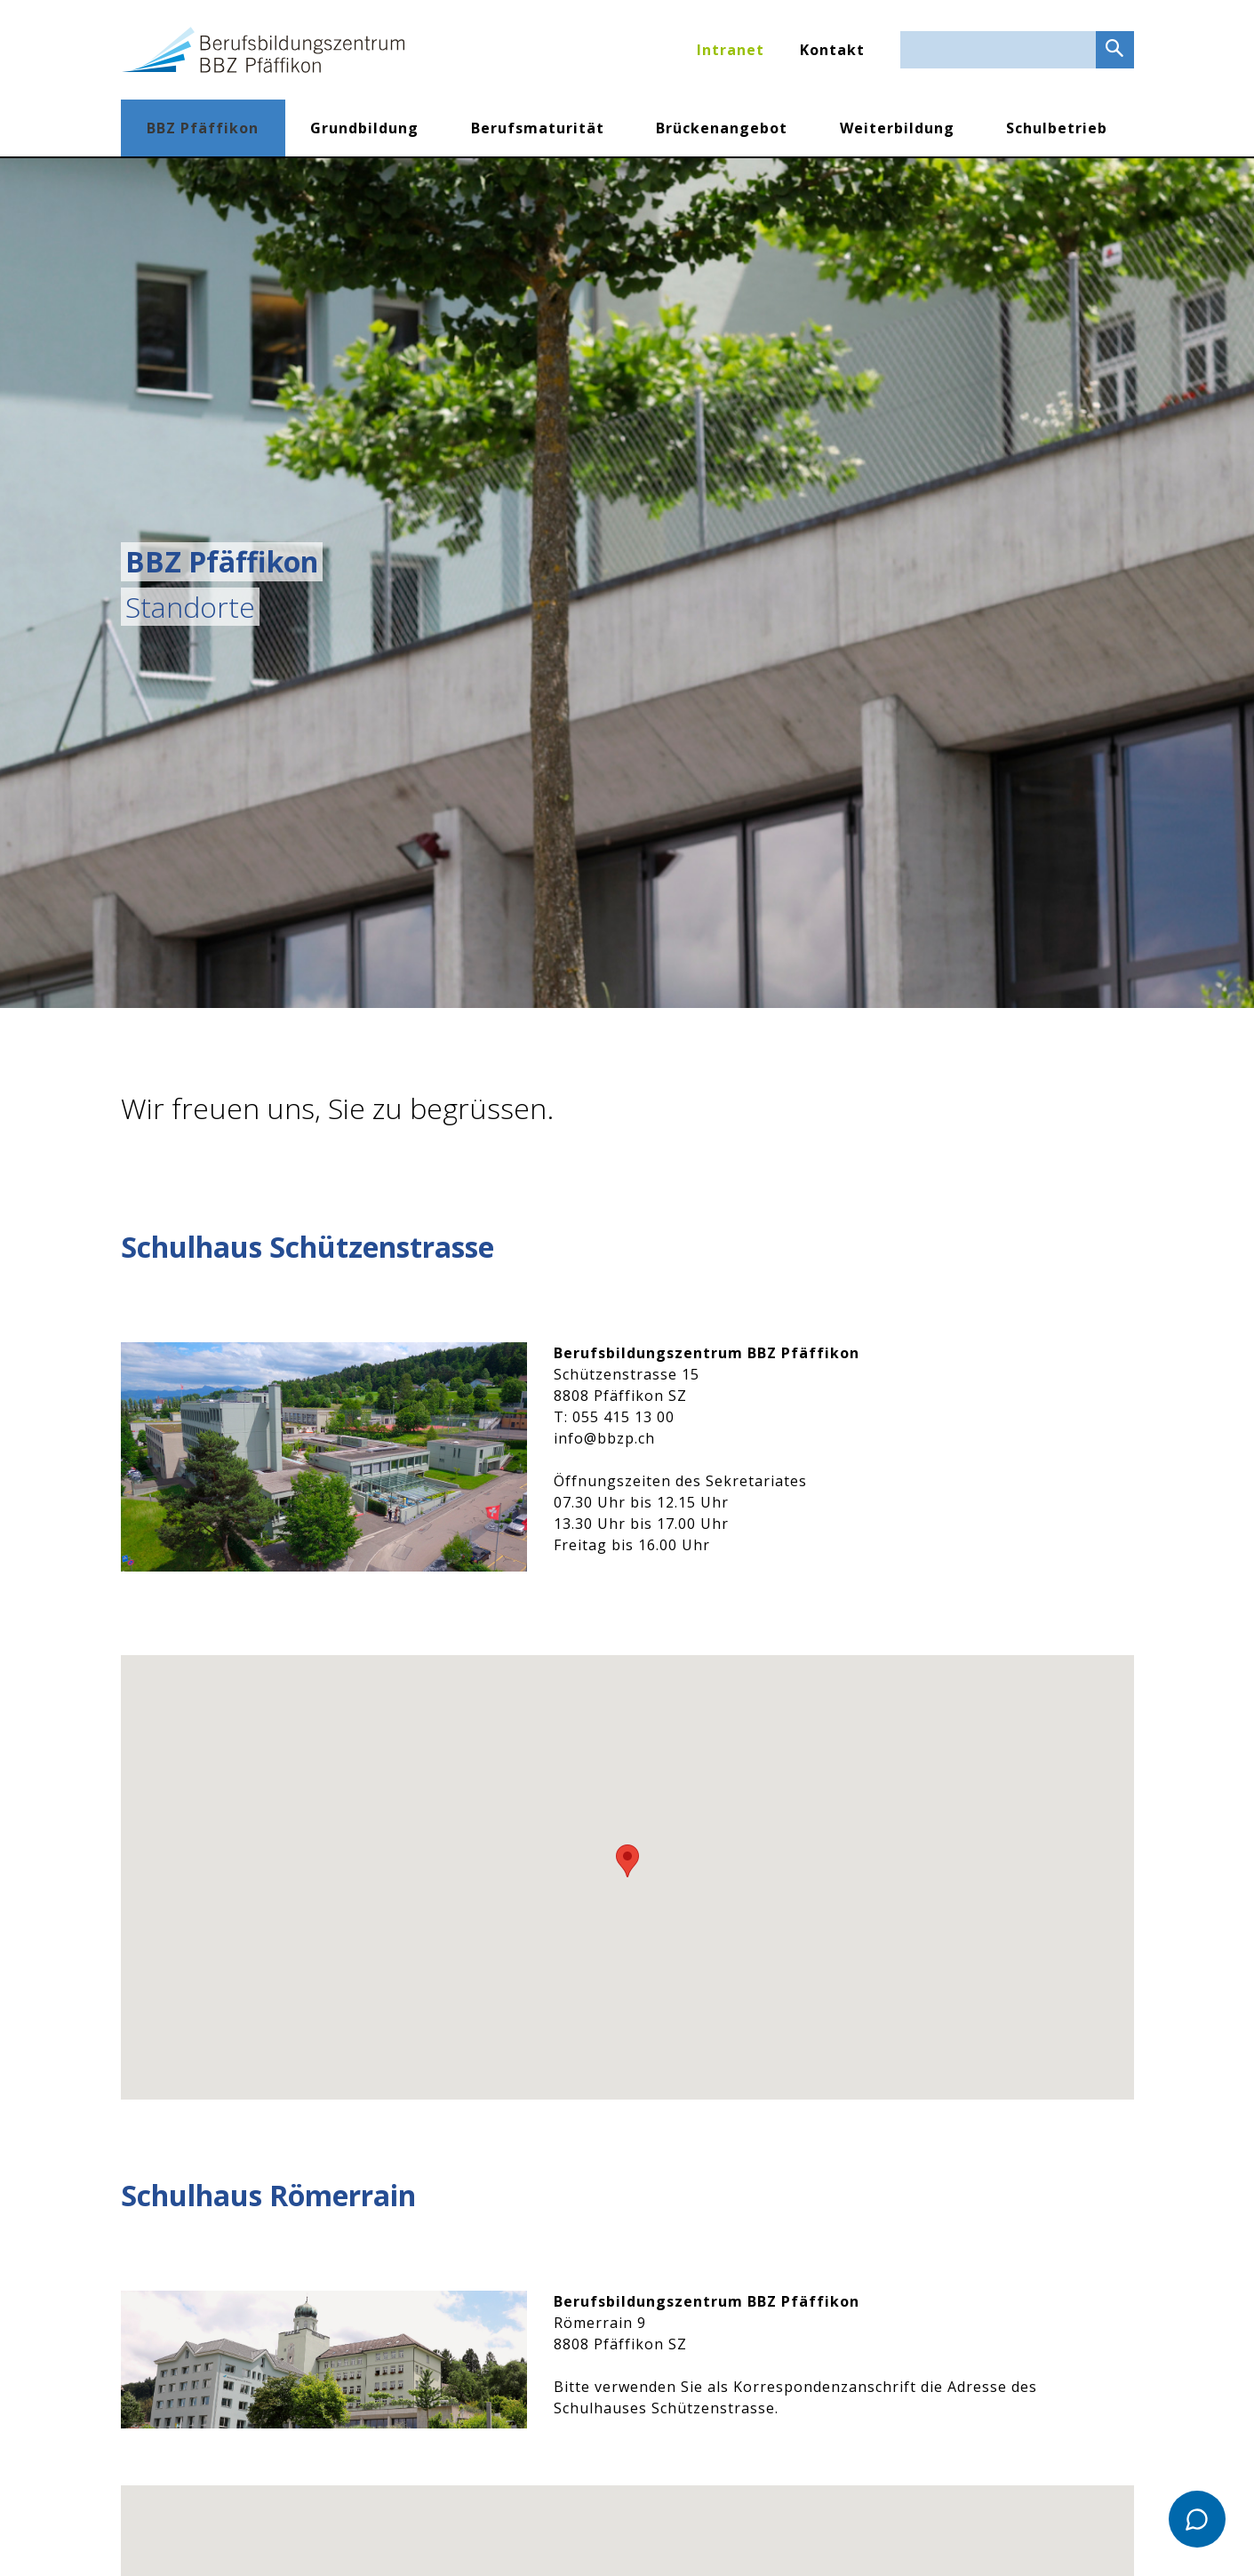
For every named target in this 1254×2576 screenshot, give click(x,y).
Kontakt (832, 50)
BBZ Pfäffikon (203, 128)
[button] (627, 1860)
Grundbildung (364, 128)
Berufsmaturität (537, 128)
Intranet (730, 50)
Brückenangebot (721, 128)
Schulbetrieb (1056, 128)
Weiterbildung (897, 128)
